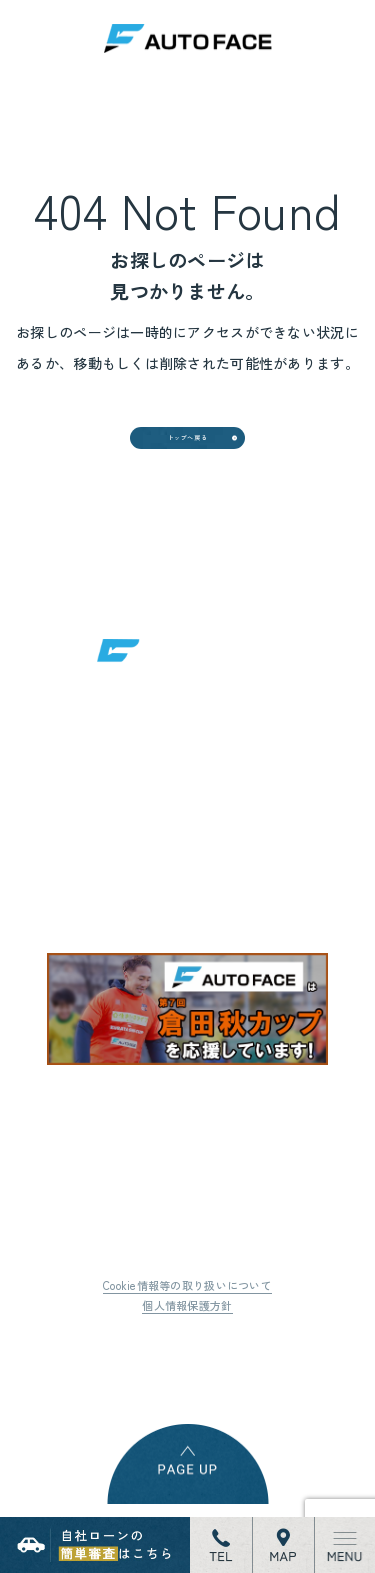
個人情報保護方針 (187, 1342)
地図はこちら (156, 900)
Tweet (94, 1380)
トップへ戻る (187, 451)
